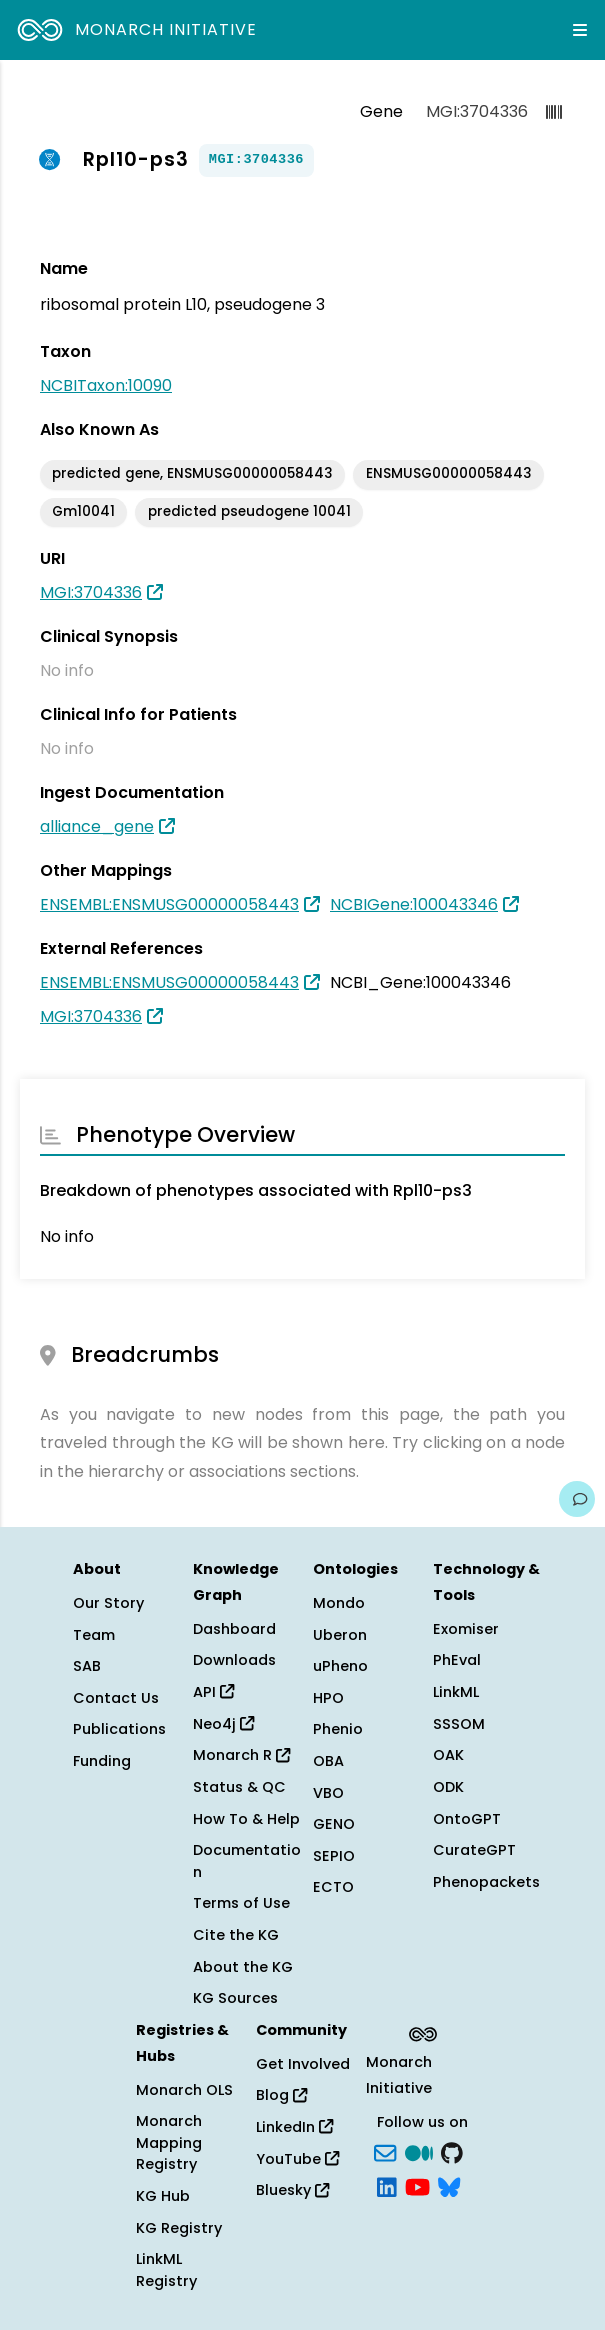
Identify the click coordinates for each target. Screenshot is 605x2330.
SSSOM (459, 1724)
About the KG (243, 1967)
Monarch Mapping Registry (169, 2142)
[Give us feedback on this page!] (577, 1499)
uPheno (340, 1666)
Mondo (339, 1603)
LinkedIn (294, 2127)
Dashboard (234, 1629)
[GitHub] (452, 2151)
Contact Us (116, 1698)
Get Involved (303, 2064)
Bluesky (292, 2190)
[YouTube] (417, 2185)
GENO (334, 1824)
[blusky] (449, 2185)
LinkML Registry (166, 2270)
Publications (119, 1729)
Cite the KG (236, 1935)
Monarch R (241, 1755)
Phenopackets (486, 1882)
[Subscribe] (385, 2151)
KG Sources (235, 1998)
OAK (448, 1755)
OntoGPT (467, 1819)
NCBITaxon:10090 (106, 385)
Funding (102, 1761)
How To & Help (246, 1819)
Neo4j (223, 1724)
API (213, 1692)
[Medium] (419, 2151)
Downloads (234, 1660)
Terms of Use (241, 1903)
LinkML (456, 1692)
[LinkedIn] (387, 2185)
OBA (328, 1761)
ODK (448, 1787)
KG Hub (163, 2196)
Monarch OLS (184, 2090)
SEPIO (334, 1856)
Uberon (340, 1635)
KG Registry (179, 2228)
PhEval (457, 1660)
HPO (328, 1698)
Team (94, 1635)
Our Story (108, 1603)
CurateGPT (474, 1850)
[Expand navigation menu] (580, 30)
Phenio (338, 1729)
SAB (87, 1666)
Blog (281, 2095)
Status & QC (239, 1787)
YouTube (297, 2159)
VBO (328, 1793)
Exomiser (466, 1629)
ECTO (333, 1887)
